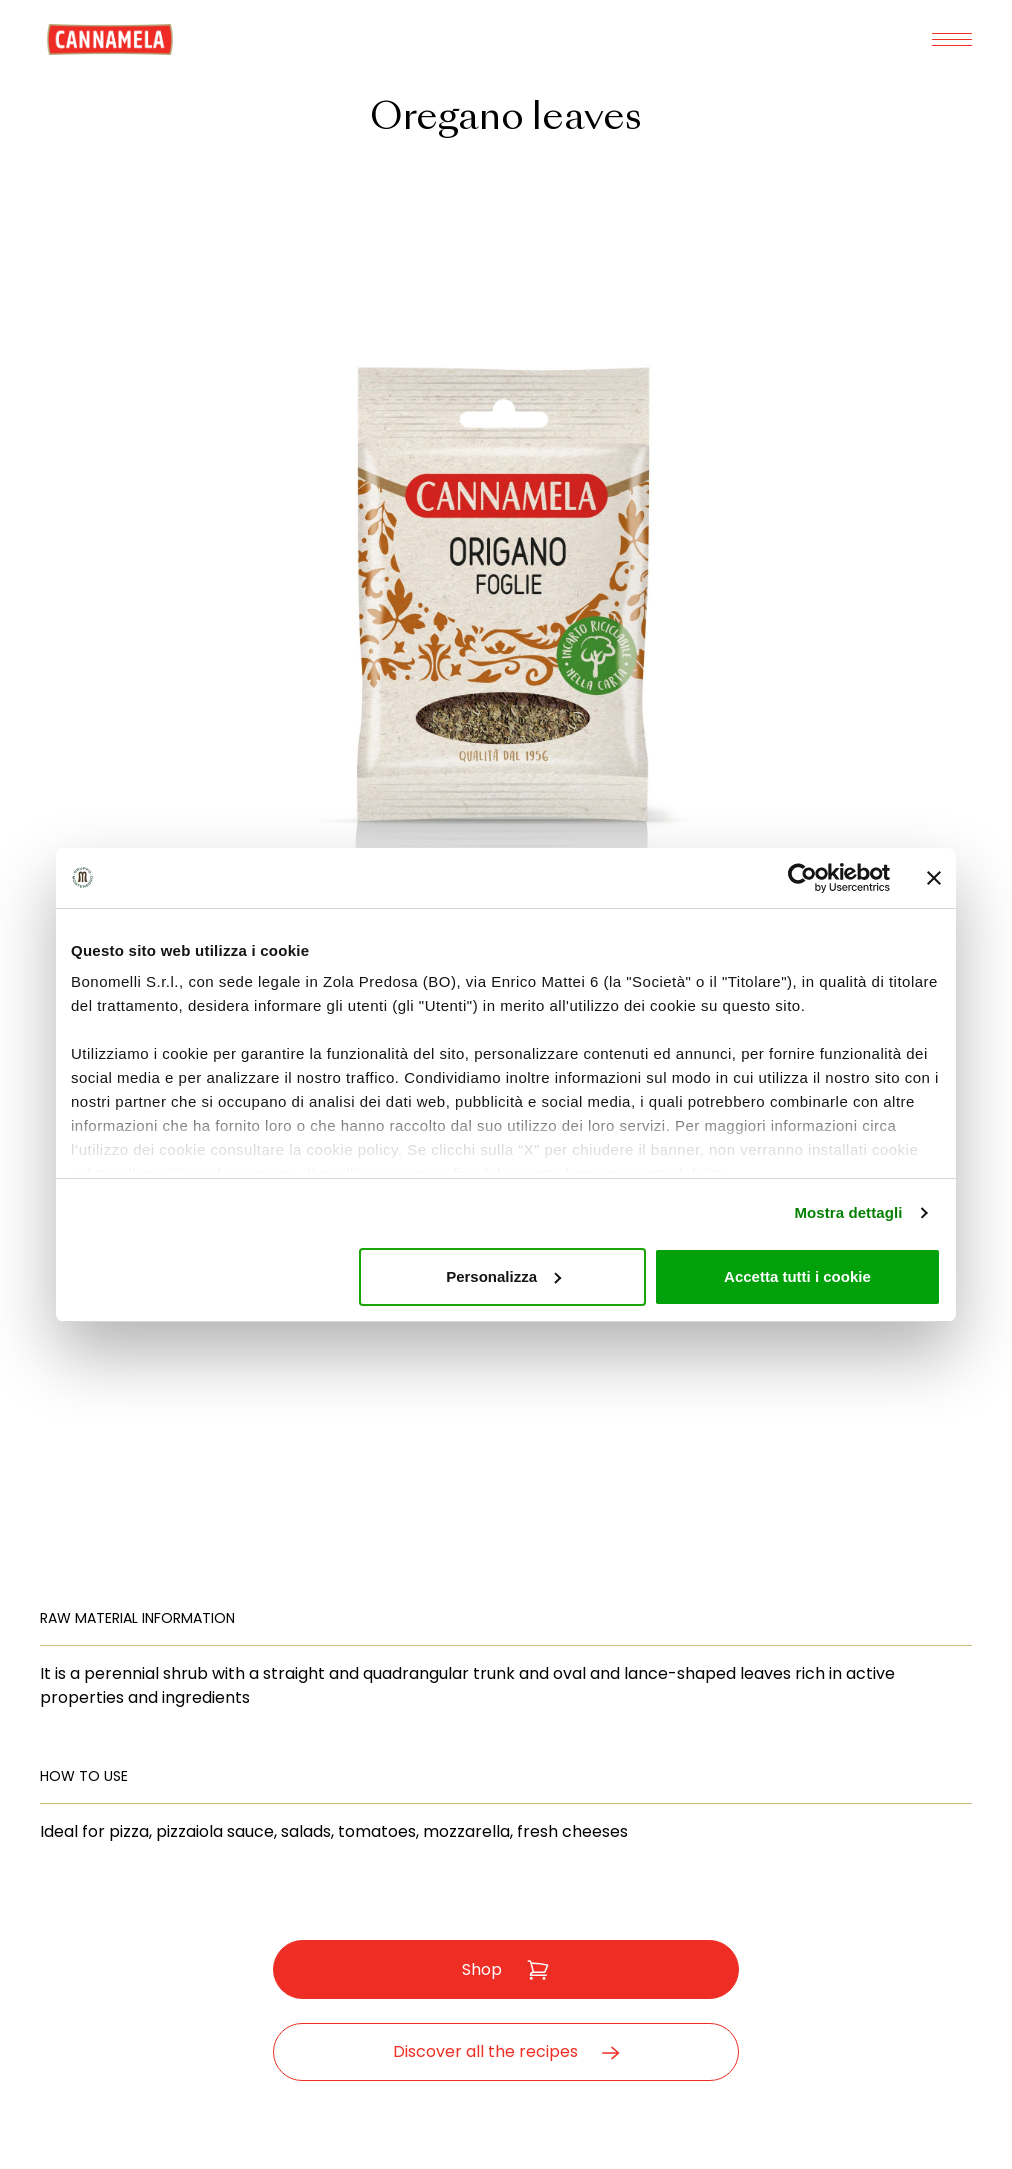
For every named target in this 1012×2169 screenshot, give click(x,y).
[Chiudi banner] (934, 878)
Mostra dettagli (848, 1212)
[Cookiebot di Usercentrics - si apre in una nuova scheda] (802, 878)
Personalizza (503, 1276)
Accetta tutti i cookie (797, 1276)
